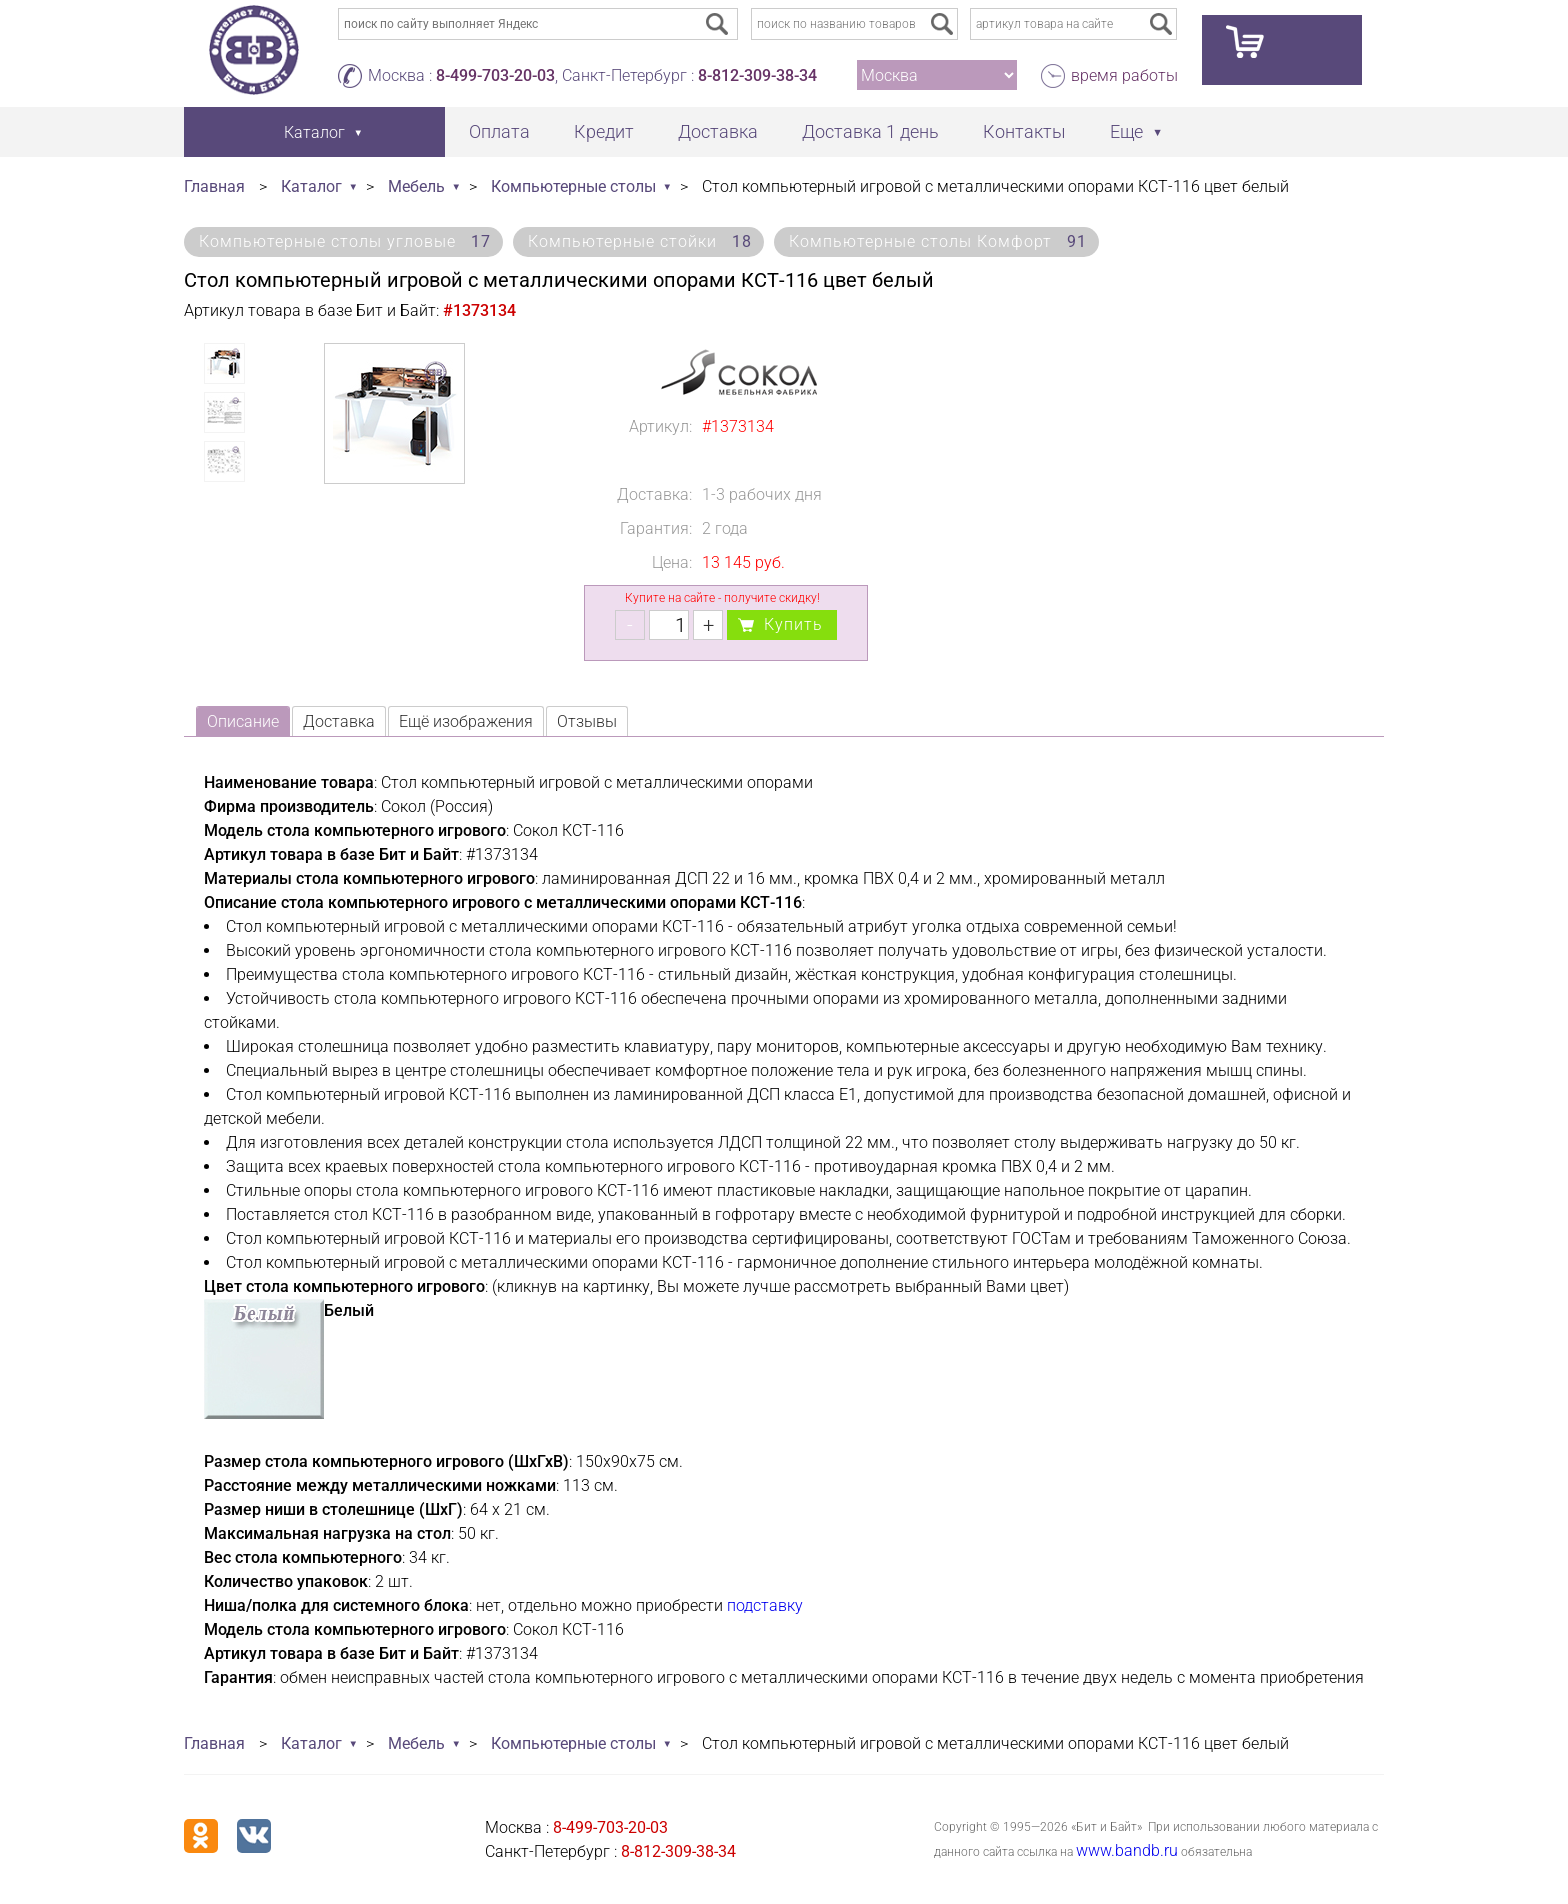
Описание (243, 721)
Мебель (416, 186)
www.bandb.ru (1127, 1850)
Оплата (499, 131)
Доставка (718, 131)
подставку (765, 1605)
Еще (1126, 131)
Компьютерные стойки (640, 241)
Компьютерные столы (573, 186)
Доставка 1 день (870, 131)
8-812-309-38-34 (757, 75)
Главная (214, 186)
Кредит (604, 131)
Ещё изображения (466, 721)
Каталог (311, 186)
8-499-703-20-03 (495, 75)
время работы (1124, 75)
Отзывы (587, 721)
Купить (793, 624)
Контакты (1024, 131)
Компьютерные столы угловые (345, 241)
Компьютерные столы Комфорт (938, 241)
